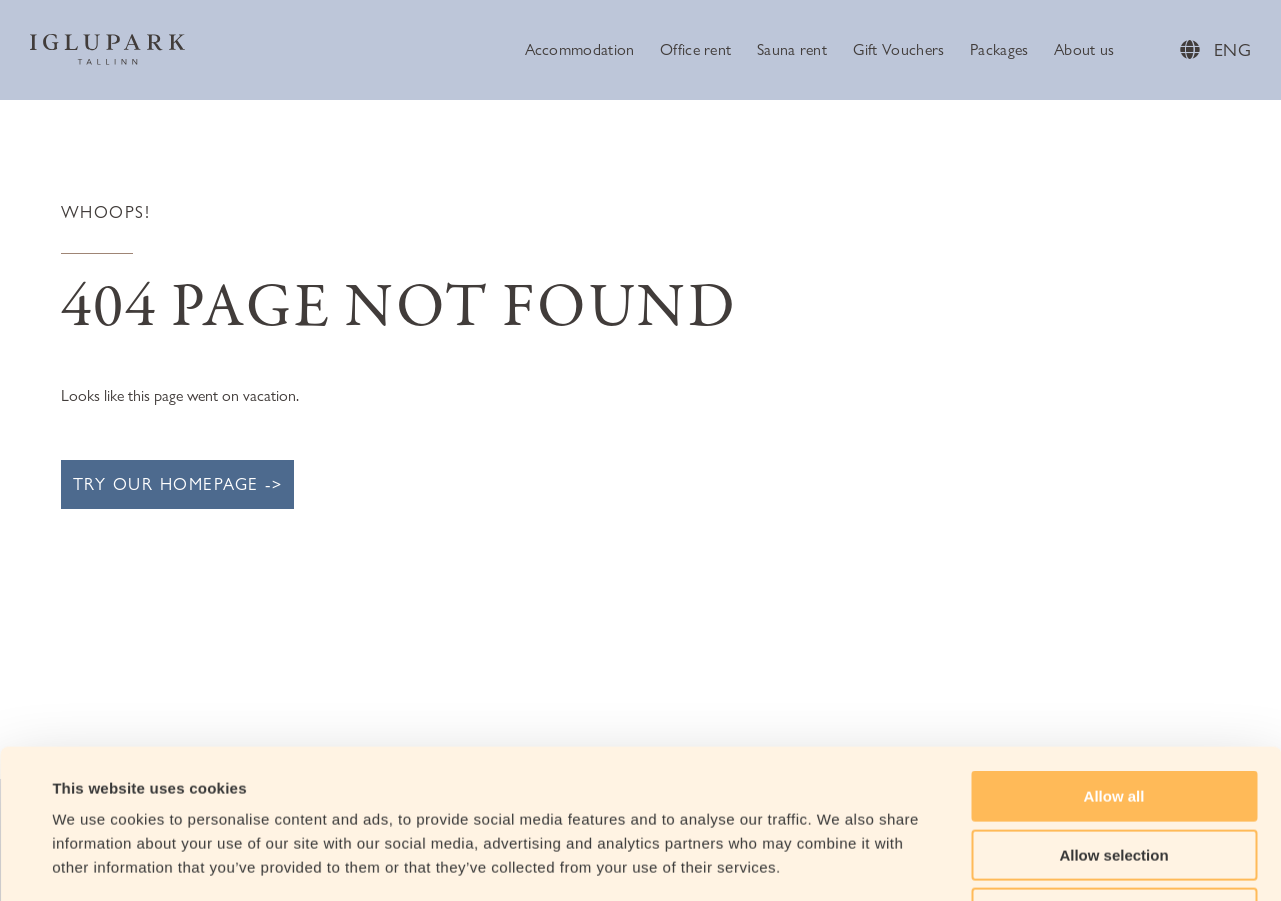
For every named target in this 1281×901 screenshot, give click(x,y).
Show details (839, 861)
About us (1084, 49)
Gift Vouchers (899, 49)
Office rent (695, 49)
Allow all (1114, 656)
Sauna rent (792, 49)
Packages (999, 49)
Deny (1114, 773)
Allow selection (1113, 715)
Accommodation (580, 49)
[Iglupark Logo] (107, 49)
